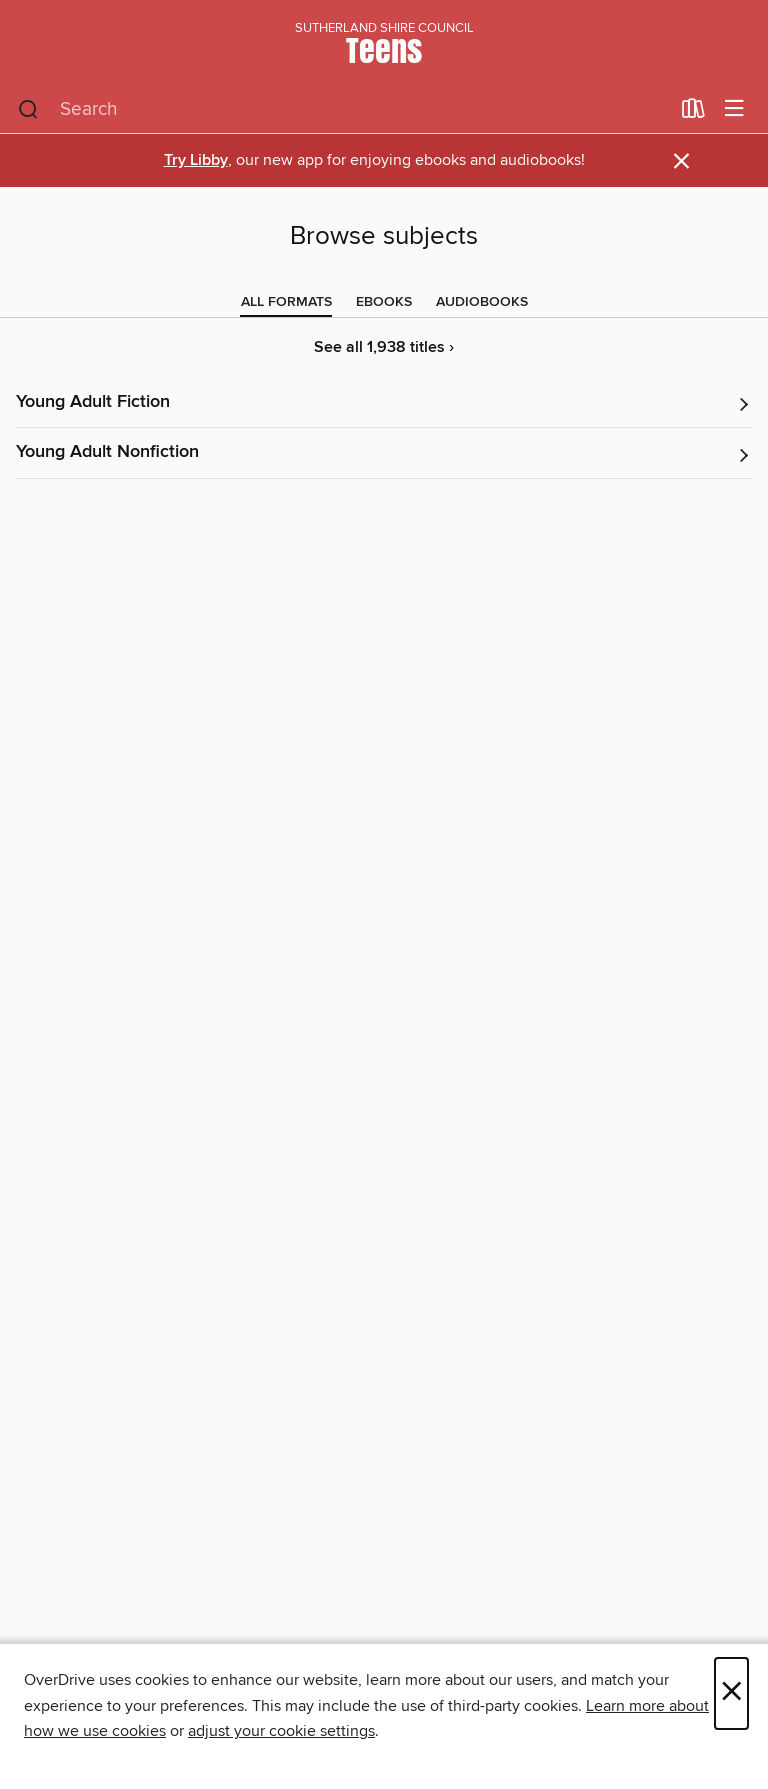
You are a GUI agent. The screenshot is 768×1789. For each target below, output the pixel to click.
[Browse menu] (734, 109)
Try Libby (196, 160)
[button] (384, 403)
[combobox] (343, 110)
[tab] (286, 302)
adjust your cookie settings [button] (281, 1731)
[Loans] (693, 113)
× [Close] (731, 1693)
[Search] (28, 110)
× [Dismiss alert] (681, 161)
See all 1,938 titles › (384, 347)
